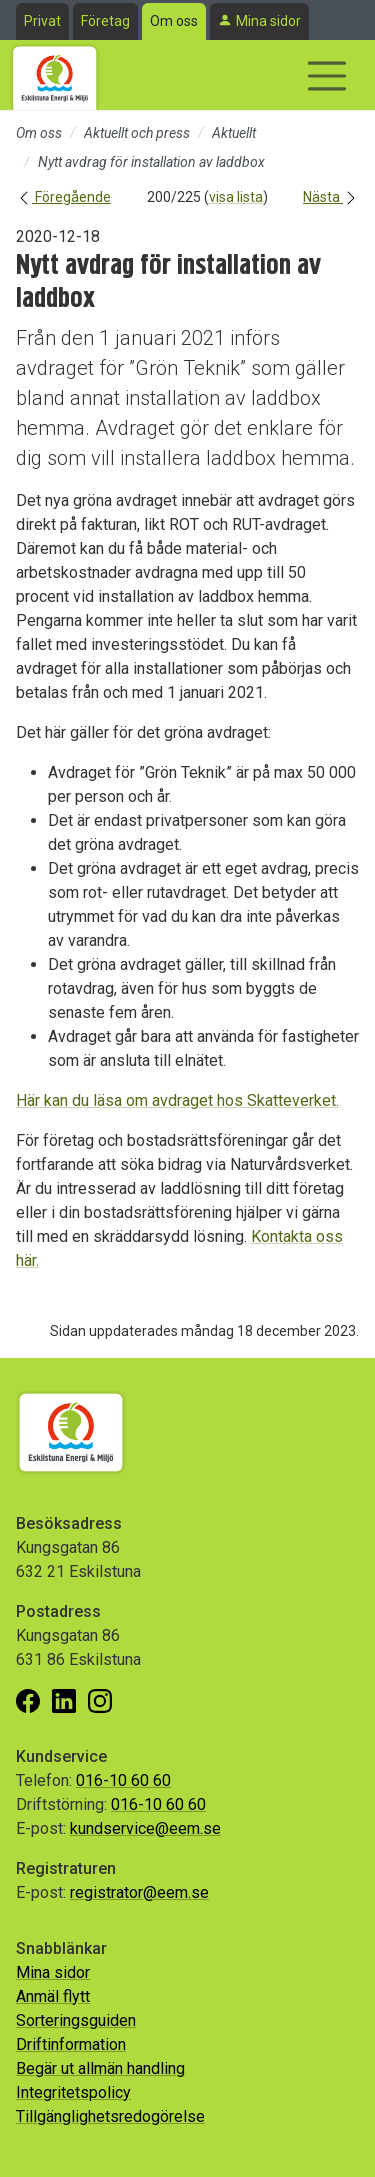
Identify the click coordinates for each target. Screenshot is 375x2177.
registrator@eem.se (139, 1892)
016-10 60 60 (123, 1780)
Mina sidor (268, 21)
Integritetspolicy (73, 2092)
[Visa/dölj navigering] (327, 76)
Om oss (174, 21)
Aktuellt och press (137, 133)
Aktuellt (234, 133)
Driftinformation (71, 2044)
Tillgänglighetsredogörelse (110, 2116)
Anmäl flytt (53, 1996)
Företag (105, 21)
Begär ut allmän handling (100, 2068)
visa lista (236, 197)
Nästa (331, 197)
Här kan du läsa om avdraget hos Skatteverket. (177, 1100)
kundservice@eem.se (145, 1828)
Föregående (63, 197)
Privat (42, 21)
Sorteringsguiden (76, 2020)
